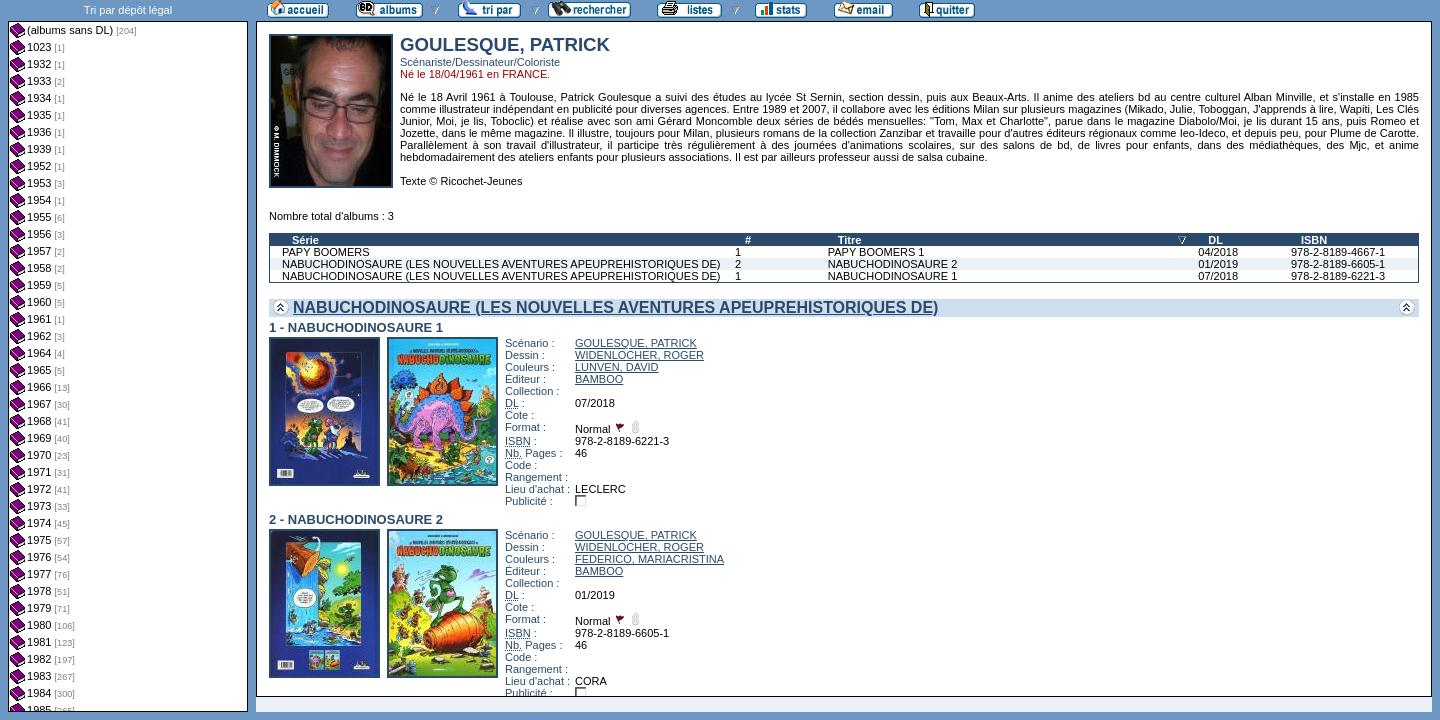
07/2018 (1218, 276)
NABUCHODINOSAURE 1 (893, 276)
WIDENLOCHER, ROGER (639, 355)
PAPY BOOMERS (326, 252)
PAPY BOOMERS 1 (876, 252)
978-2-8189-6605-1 (1338, 264)
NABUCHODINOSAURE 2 (893, 264)
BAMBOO (599, 379)
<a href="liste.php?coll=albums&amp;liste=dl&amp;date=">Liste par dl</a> (128, 356)
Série (305, 240)
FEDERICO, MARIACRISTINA (649, 559)
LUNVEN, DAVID (617, 367)
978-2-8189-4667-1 (1338, 252)
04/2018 (1218, 252)
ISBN (1314, 240)
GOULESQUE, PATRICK (636, 343)
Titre (850, 240)
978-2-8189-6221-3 (1338, 276)
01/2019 (1218, 264)
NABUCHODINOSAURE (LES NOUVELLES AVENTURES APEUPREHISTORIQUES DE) (501, 264)
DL (1215, 240)
